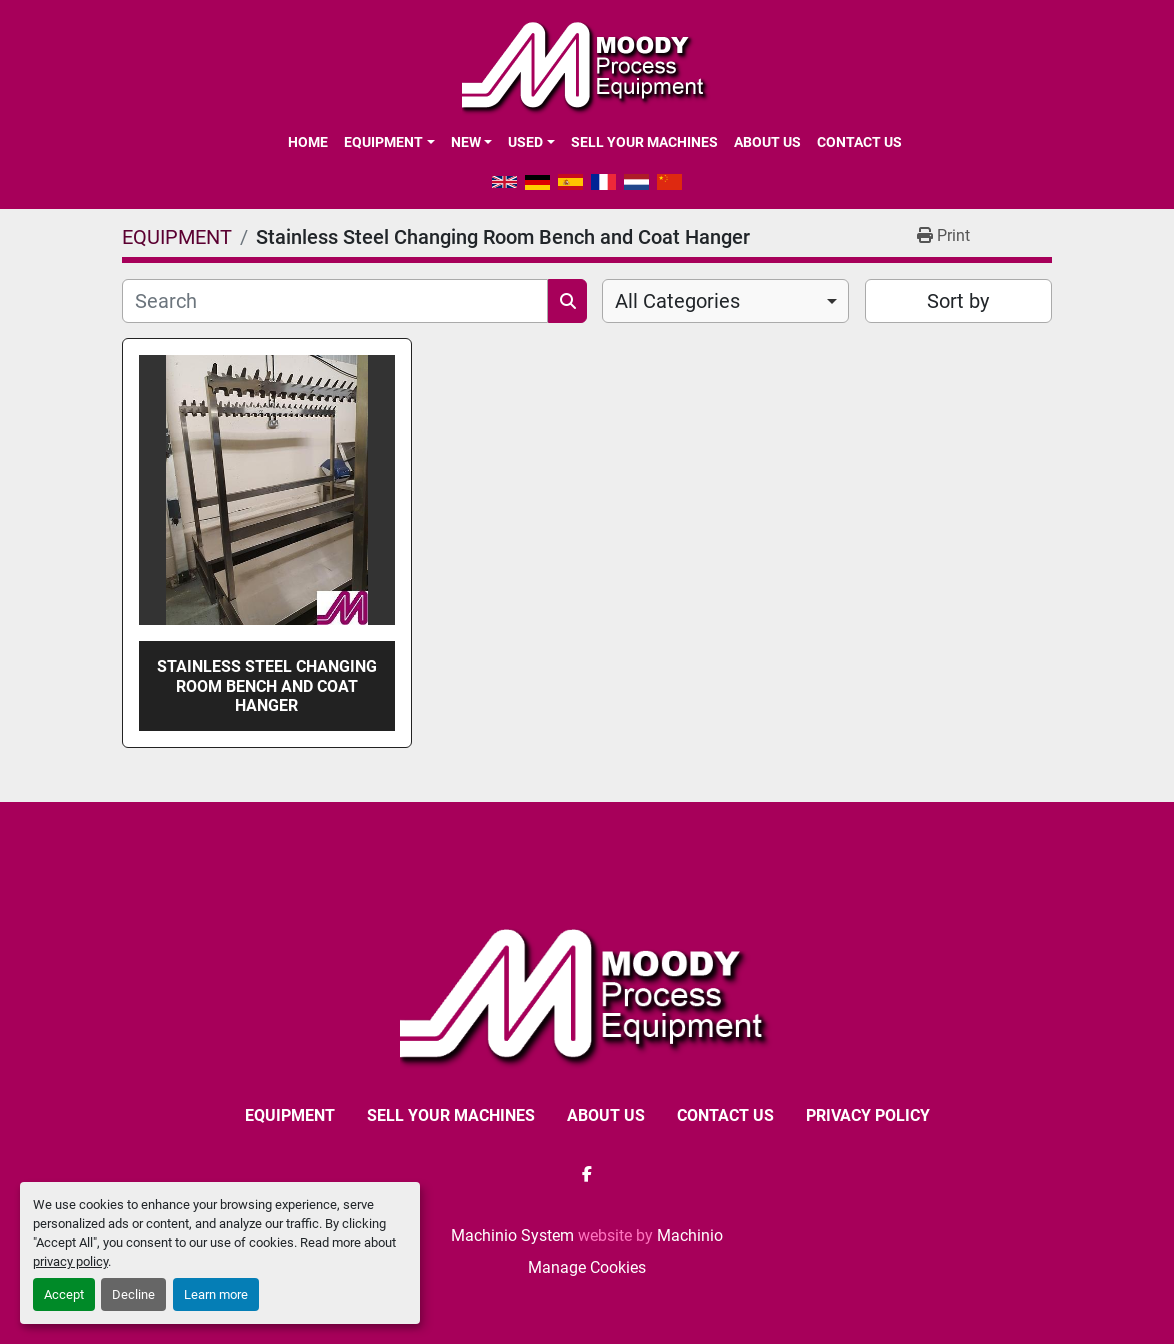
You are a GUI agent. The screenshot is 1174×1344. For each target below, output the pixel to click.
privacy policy (70, 1261)
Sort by (958, 301)
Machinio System (512, 1235)
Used (525, 142)
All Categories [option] (677, 301)
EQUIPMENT (383, 142)
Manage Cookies (587, 1267)
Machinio (690, 1235)
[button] (389, 142)
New (466, 142)
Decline (133, 1294)
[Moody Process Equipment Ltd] (587, 993)
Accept (64, 1294)
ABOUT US (767, 142)
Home (308, 142)
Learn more (216, 1294)
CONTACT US (859, 142)
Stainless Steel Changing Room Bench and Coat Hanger (267, 685)
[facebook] (587, 1174)
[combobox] (725, 301)
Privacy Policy (868, 1115)
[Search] (335, 301)
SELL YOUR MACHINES (644, 142)
